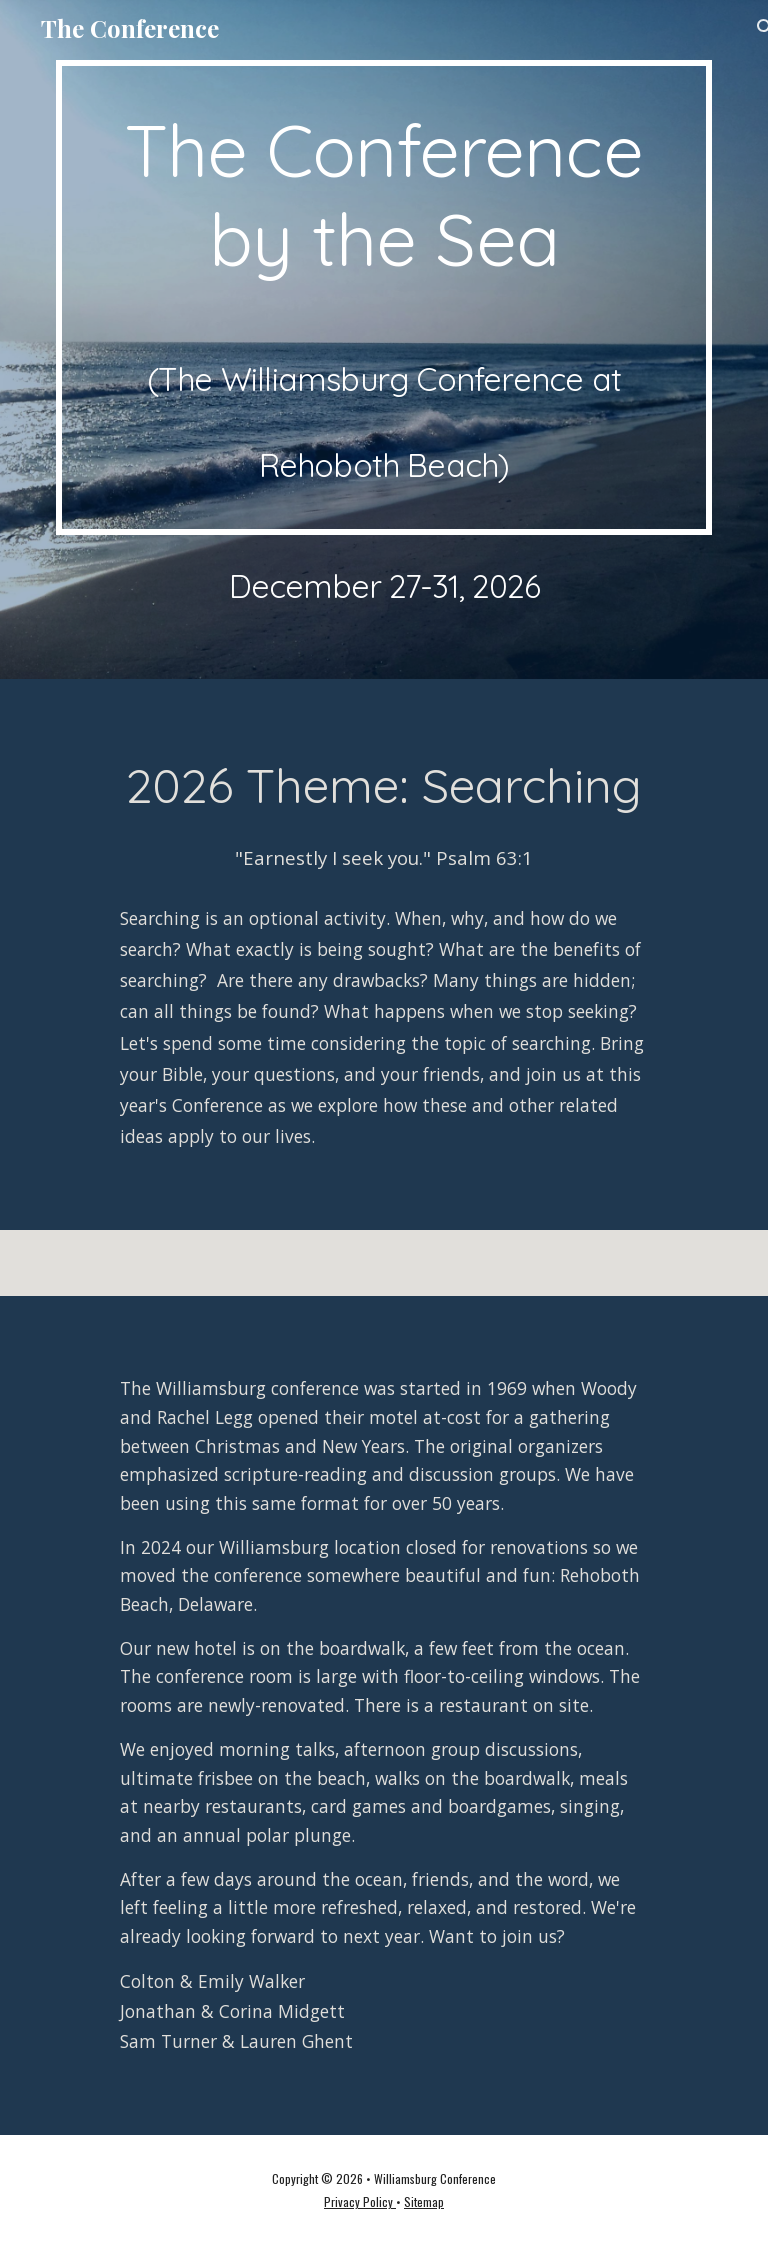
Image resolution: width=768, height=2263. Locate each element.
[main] (383, 297)
